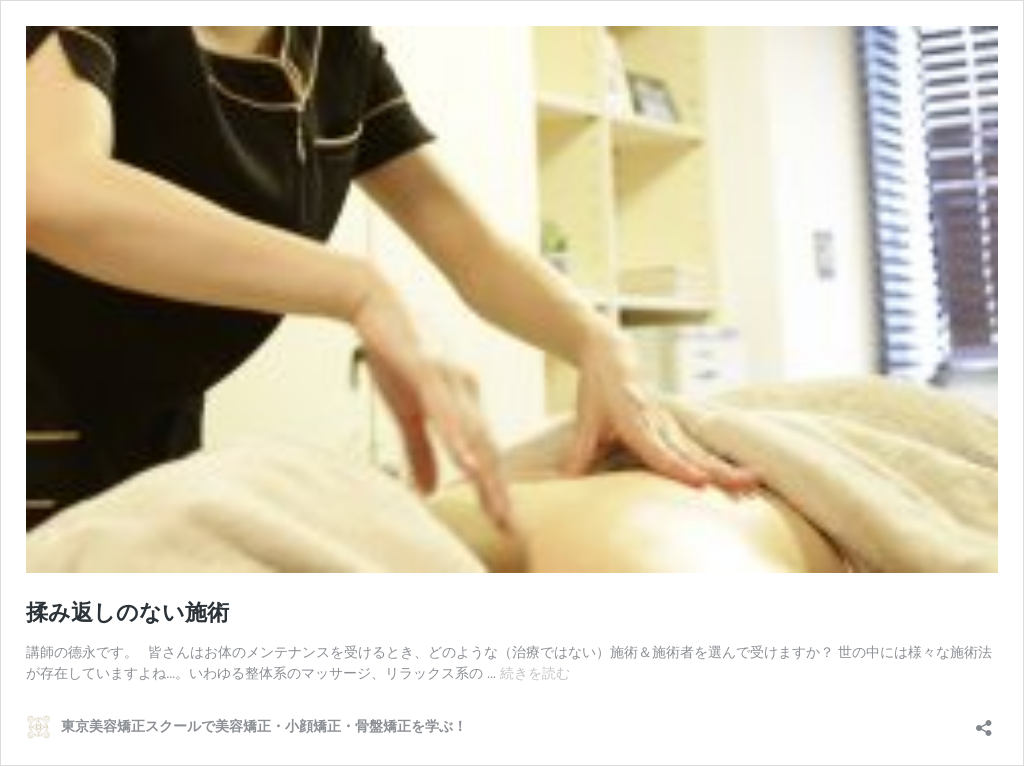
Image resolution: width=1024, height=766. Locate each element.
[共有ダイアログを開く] (984, 721)
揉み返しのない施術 (127, 612)
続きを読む (535, 673)
